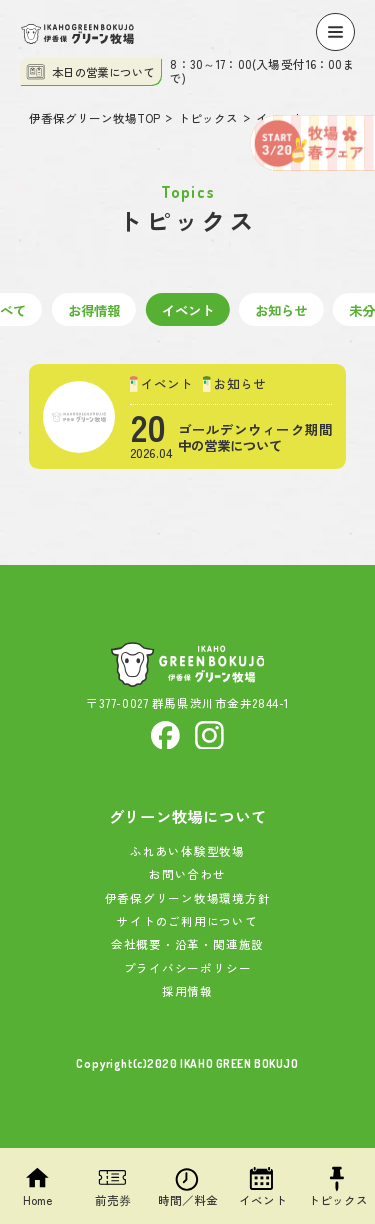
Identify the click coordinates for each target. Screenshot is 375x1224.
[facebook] (165, 733)
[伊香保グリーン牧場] (77, 34)
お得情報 (94, 310)
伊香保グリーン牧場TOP (94, 119)
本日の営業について (90, 72)
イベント (188, 310)
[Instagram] (209, 733)
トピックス (208, 119)
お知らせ (281, 310)
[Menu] (335, 32)
